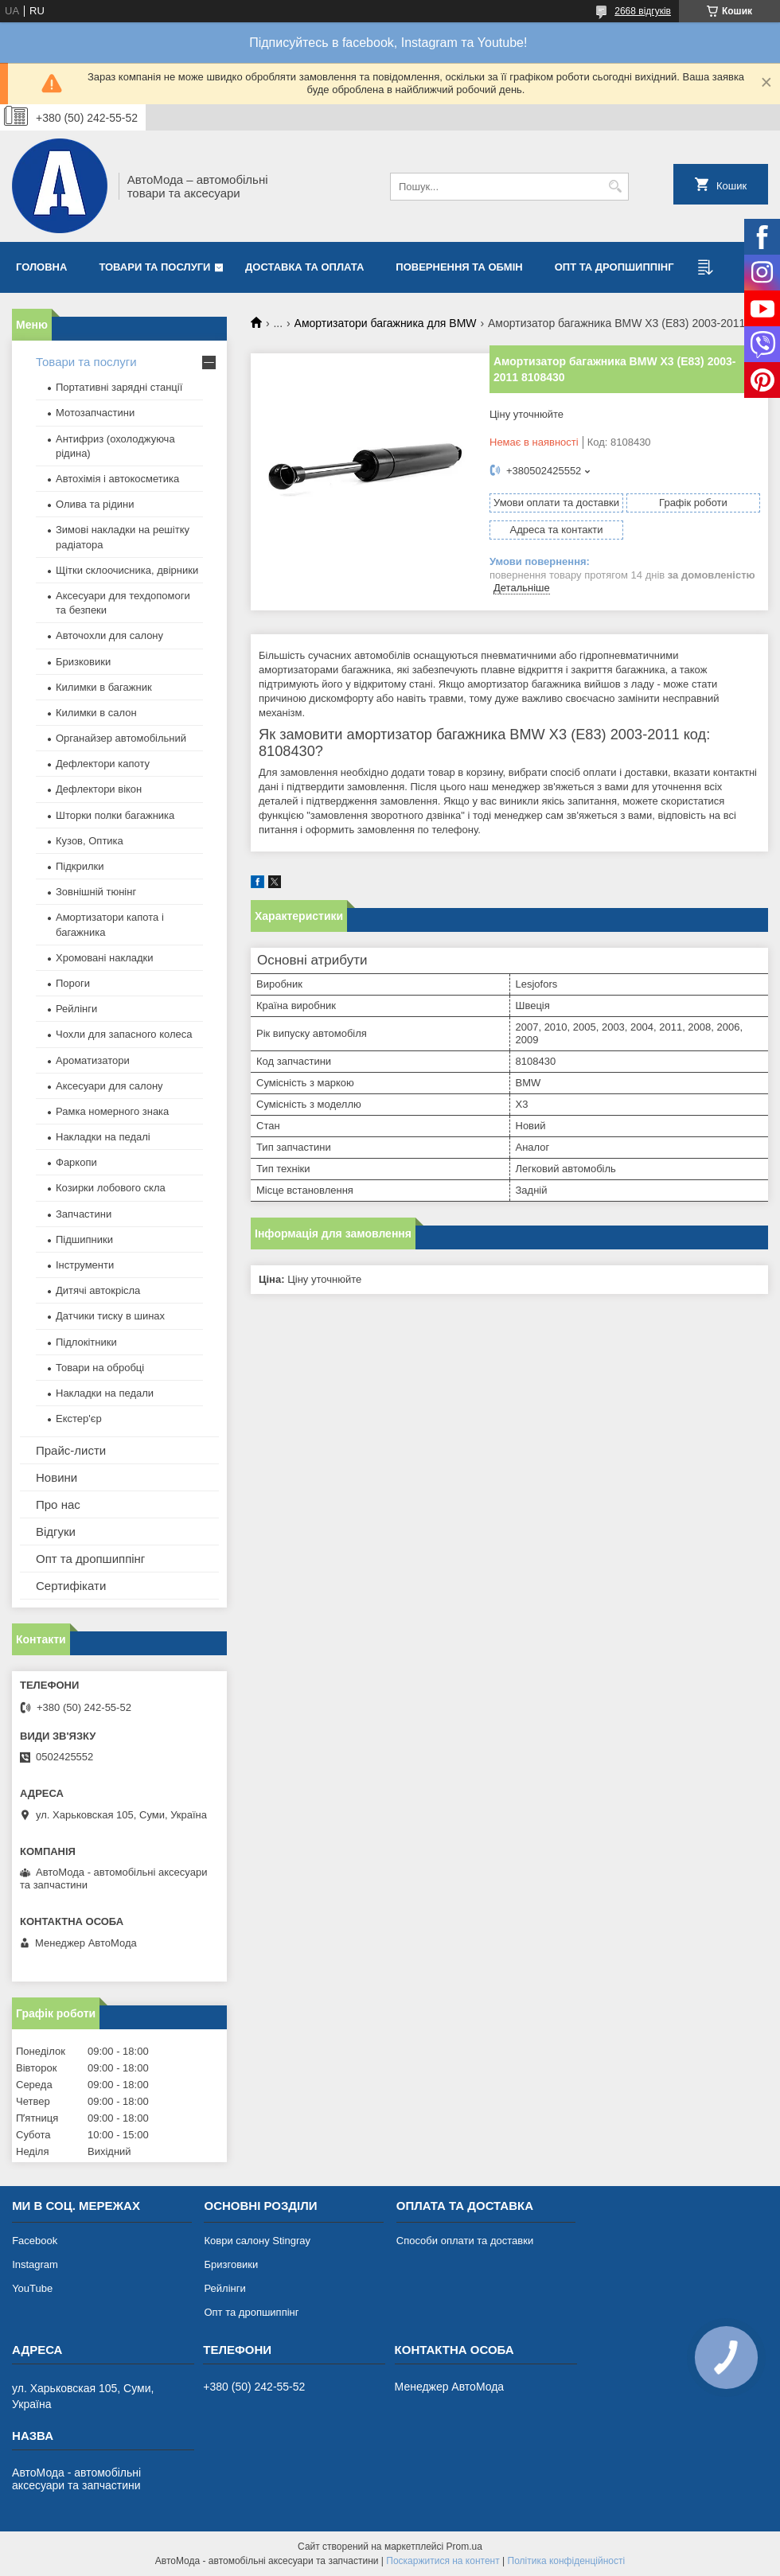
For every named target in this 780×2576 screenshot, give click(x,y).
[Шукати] (615, 187)
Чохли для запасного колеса (124, 1034)
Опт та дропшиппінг (614, 267)
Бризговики (231, 2264)
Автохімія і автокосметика (117, 479)
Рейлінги (76, 1009)
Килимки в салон (96, 713)
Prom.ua (464, 2546)
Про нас (58, 1504)
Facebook (34, 2241)
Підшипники (84, 1239)
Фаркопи (76, 1162)
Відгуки (56, 1531)
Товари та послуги (154, 267)
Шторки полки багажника (115, 815)
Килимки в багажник (104, 687)
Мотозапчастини (95, 413)
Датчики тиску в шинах (110, 1316)
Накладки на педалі (103, 1137)
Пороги (73, 983)
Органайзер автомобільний (121, 738)
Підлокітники (86, 1342)
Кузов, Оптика (89, 841)
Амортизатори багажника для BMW (385, 323)
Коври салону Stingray (257, 2241)
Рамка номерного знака (112, 1111)
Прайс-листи (71, 1450)
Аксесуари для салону (109, 1086)
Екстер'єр (79, 1418)
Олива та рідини (95, 504)
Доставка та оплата (304, 267)
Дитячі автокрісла (98, 1290)
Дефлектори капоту (103, 764)
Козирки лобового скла (111, 1188)
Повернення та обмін (459, 267)
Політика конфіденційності (567, 2560)
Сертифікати (71, 1585)
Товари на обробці (100, 1368)
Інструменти (85, 1265)
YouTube (32, 2288)
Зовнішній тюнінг (96, 892)
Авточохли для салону (109, 635)
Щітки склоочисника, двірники (127, 570)
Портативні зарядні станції (119, 387)
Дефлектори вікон (99, 789)
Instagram (35, 2264)
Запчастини (83, 1214)
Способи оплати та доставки (464, 2241)
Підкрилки (80, 866)
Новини (56, 1477)
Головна (41, 267)
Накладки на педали (105, 1393)
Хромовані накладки (105, 958)
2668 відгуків (642, 11)
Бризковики (83, 662)
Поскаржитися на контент (442, 2560)
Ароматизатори (93, 1060)
